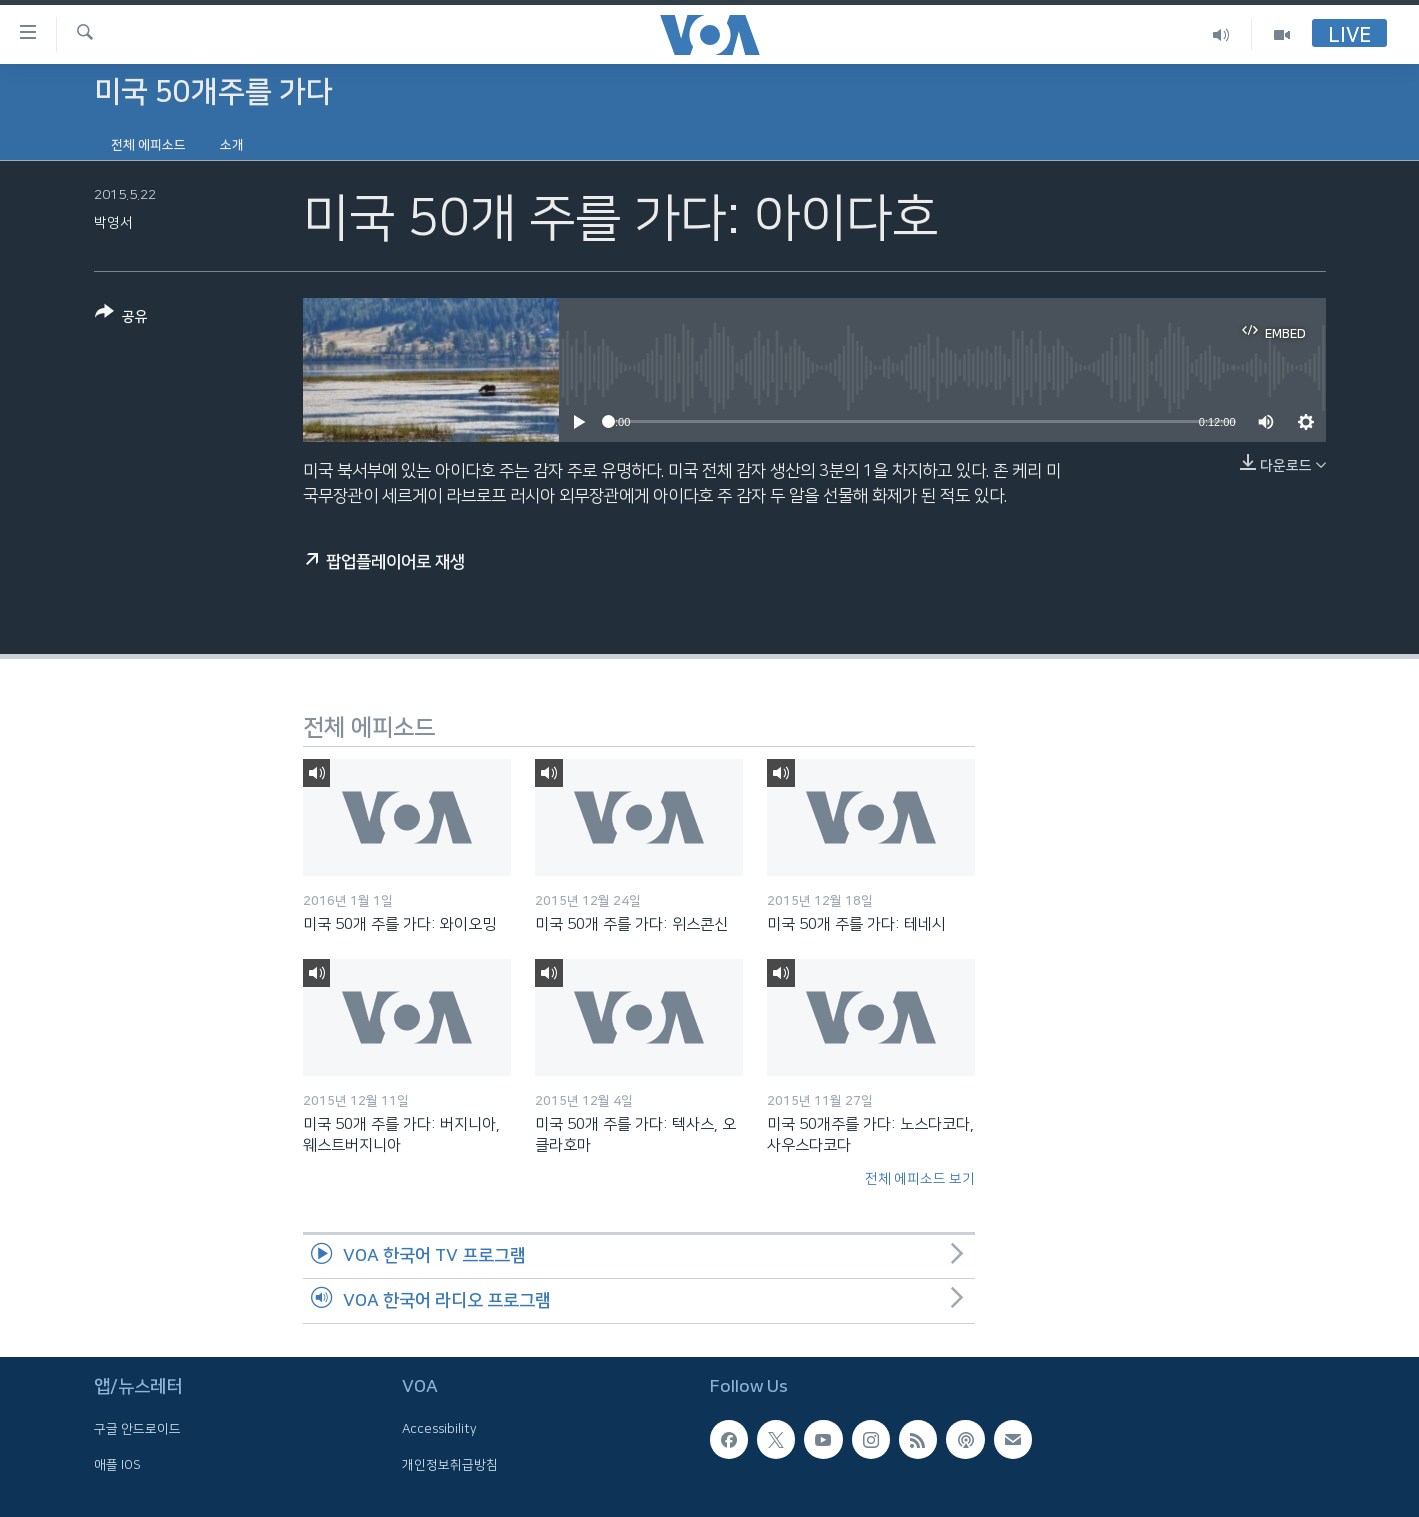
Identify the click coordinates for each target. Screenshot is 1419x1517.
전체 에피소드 (148, 145)
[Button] (121, 318)
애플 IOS (117, 1465)
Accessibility (439, 1429)
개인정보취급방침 (450, 1465)
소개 (232, 145)
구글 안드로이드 (137, 1429)
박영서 (113, 223)
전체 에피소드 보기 (920, 1179)
